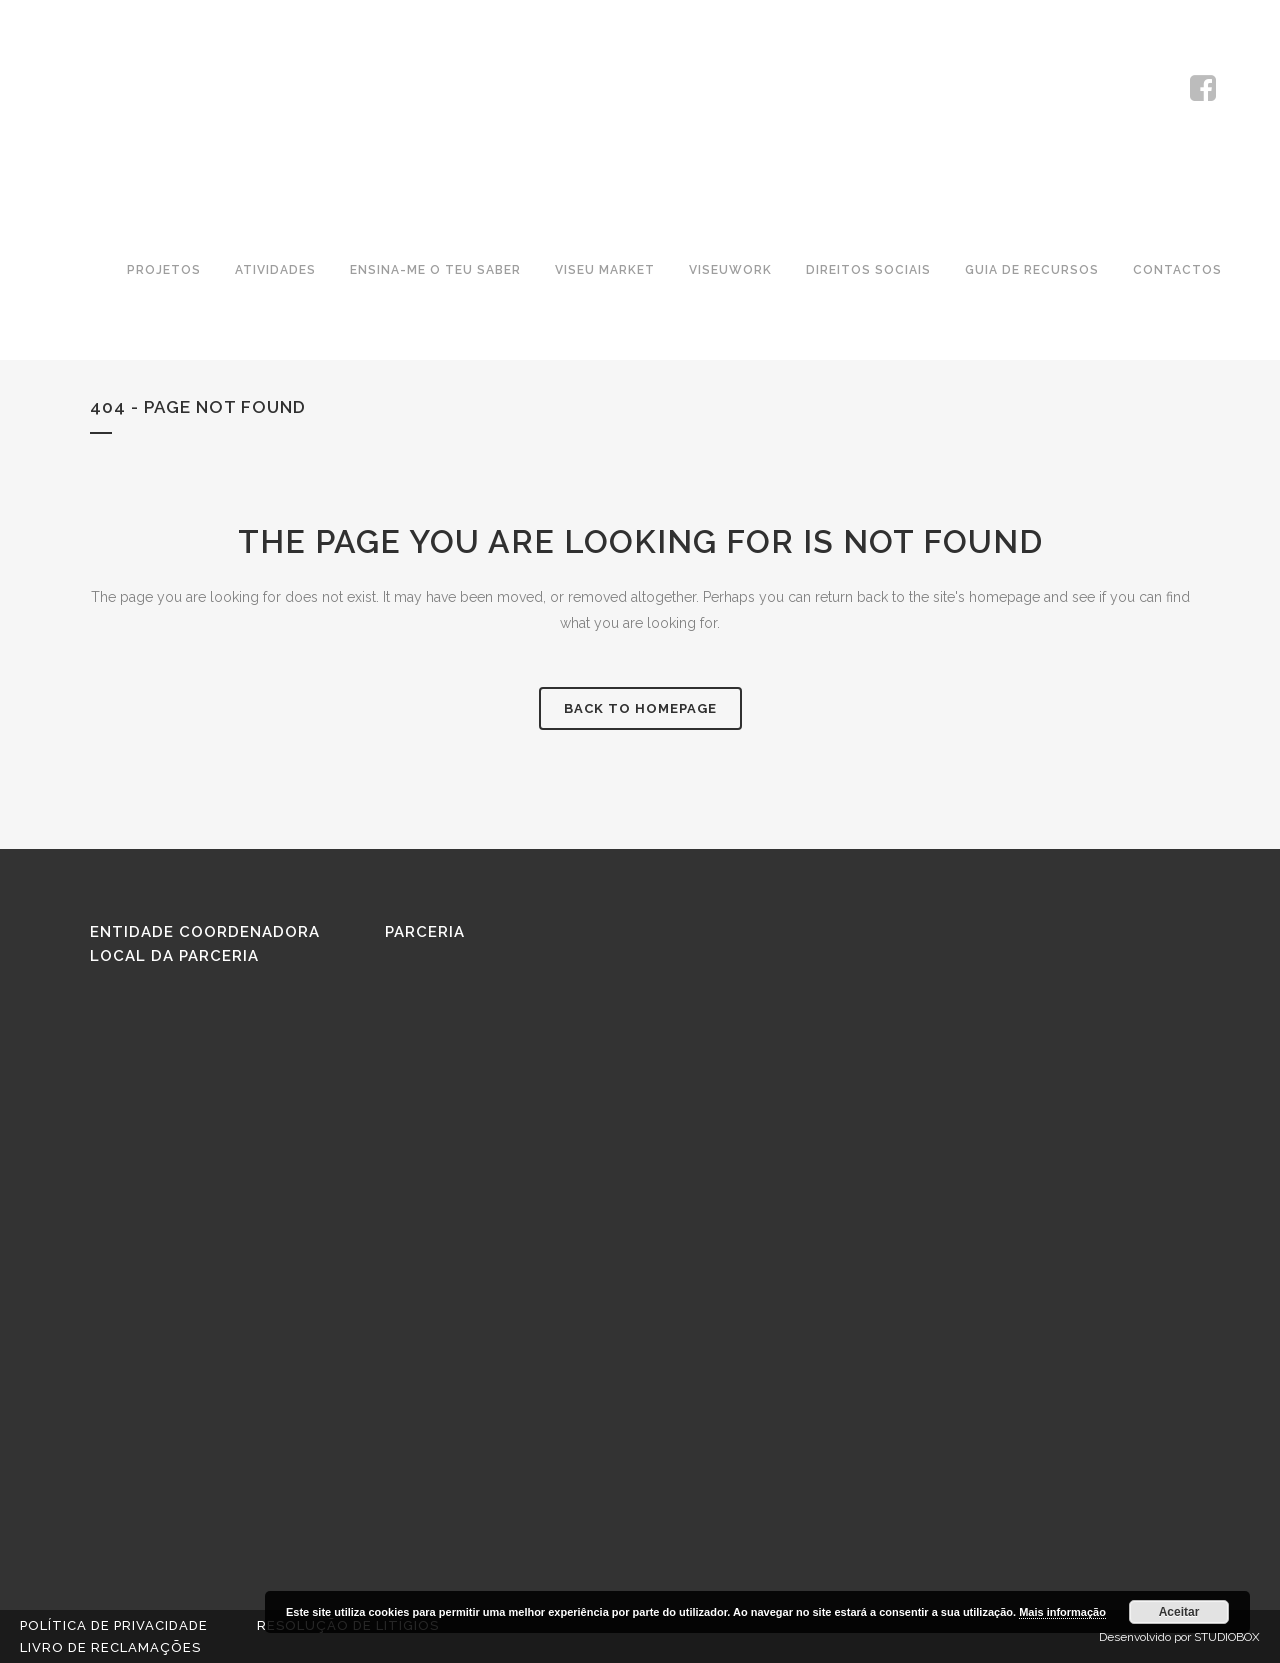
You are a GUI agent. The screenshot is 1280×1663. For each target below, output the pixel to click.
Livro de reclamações (110, 1647)
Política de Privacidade (114, 1625)
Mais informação (1062, 1612)
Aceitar (1179, 1612)
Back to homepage (640, 708)
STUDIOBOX (1227, 1637)
